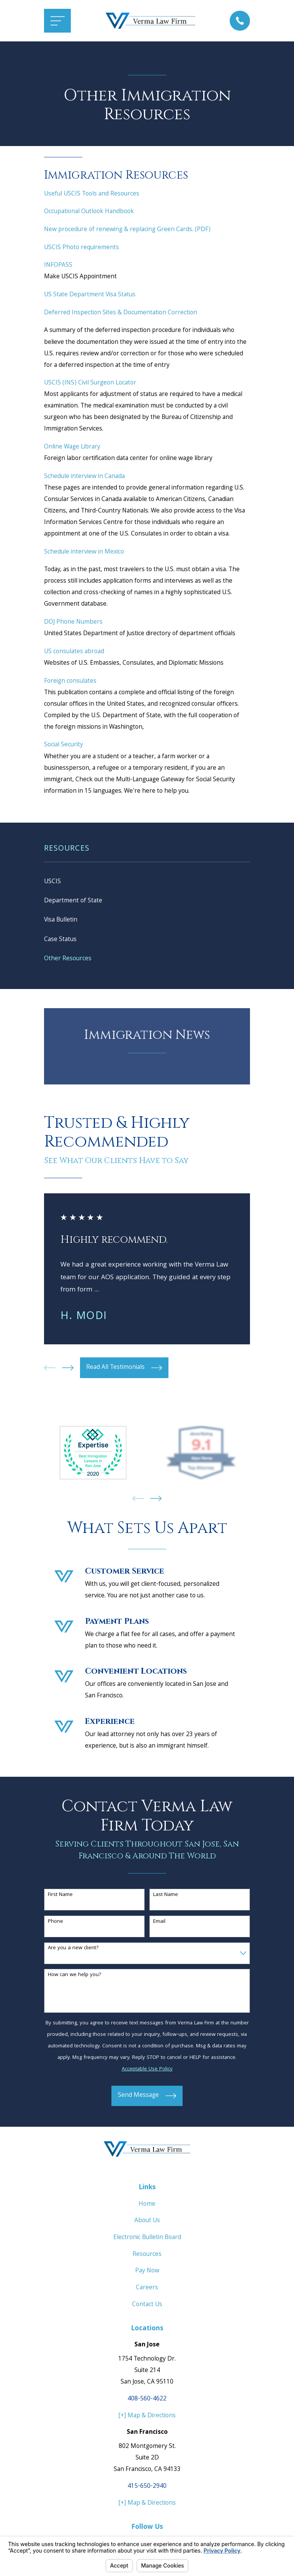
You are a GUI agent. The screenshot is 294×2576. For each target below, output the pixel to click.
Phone (55, 1923)
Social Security (63, 745)
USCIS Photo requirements (81, 248)
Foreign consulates (70, 681)
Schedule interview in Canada (84, 477)
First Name (60, 1896)
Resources (147, 2256)
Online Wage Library (72, 447)
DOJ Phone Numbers (73, 622)
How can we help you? (74, 1976)
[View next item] (68, 1369)
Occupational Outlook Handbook (89, 212)
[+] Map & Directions (147, 2417)
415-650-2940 (147, 2488)
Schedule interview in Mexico (84, 552)
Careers (147, 2289)
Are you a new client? (73, 1950)
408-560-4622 (147, 2400)
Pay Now (147, 2272)
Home (147, 2205)
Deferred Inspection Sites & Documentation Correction (120, 313)
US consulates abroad (74, 652)
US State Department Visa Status (90, 295)
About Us (147, 2222)
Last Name (165, 1896)
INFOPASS (58, 265)
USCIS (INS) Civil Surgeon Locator (90, 383)
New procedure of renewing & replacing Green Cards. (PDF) (127, 230)
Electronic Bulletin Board (147, 2239)
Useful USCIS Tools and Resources (91, 194)
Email (159, 1923)
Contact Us (147, 2306)
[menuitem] (147, 882)
